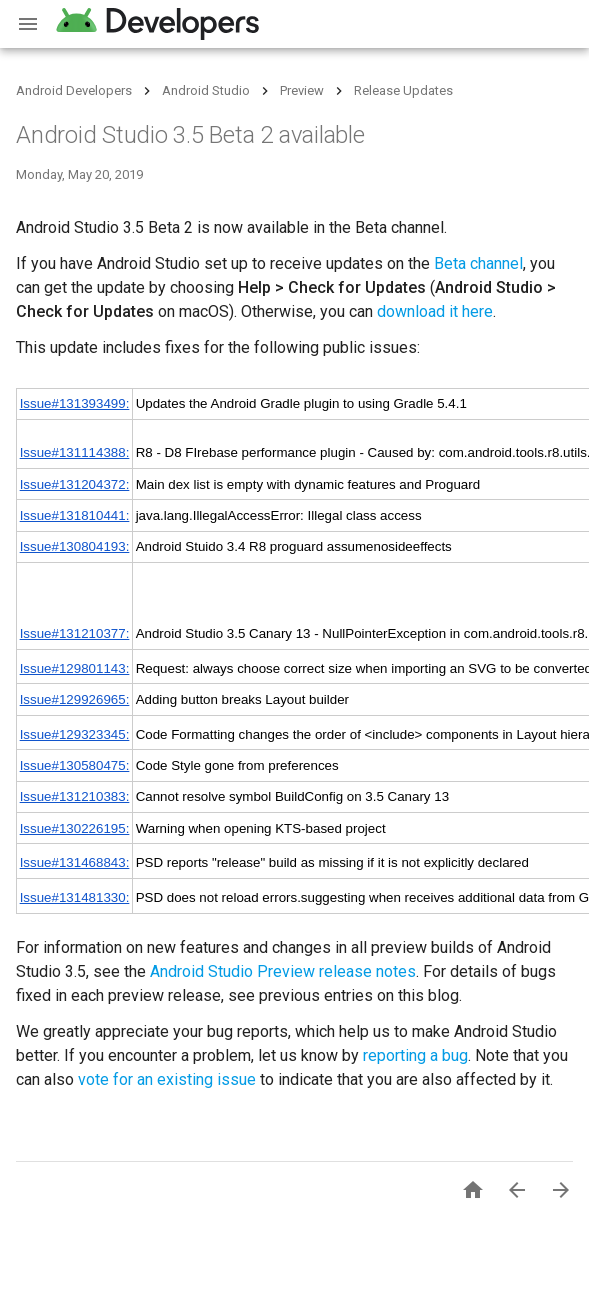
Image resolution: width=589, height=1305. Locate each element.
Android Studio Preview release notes (283, 971)
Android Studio (206, 90)
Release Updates (403, 90)
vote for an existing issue (167, 1079)
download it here (435, 311)
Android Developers (74, 90)
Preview (302, 90)
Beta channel (478, 263)
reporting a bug (415, 1055)
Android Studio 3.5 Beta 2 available (190, 135)
